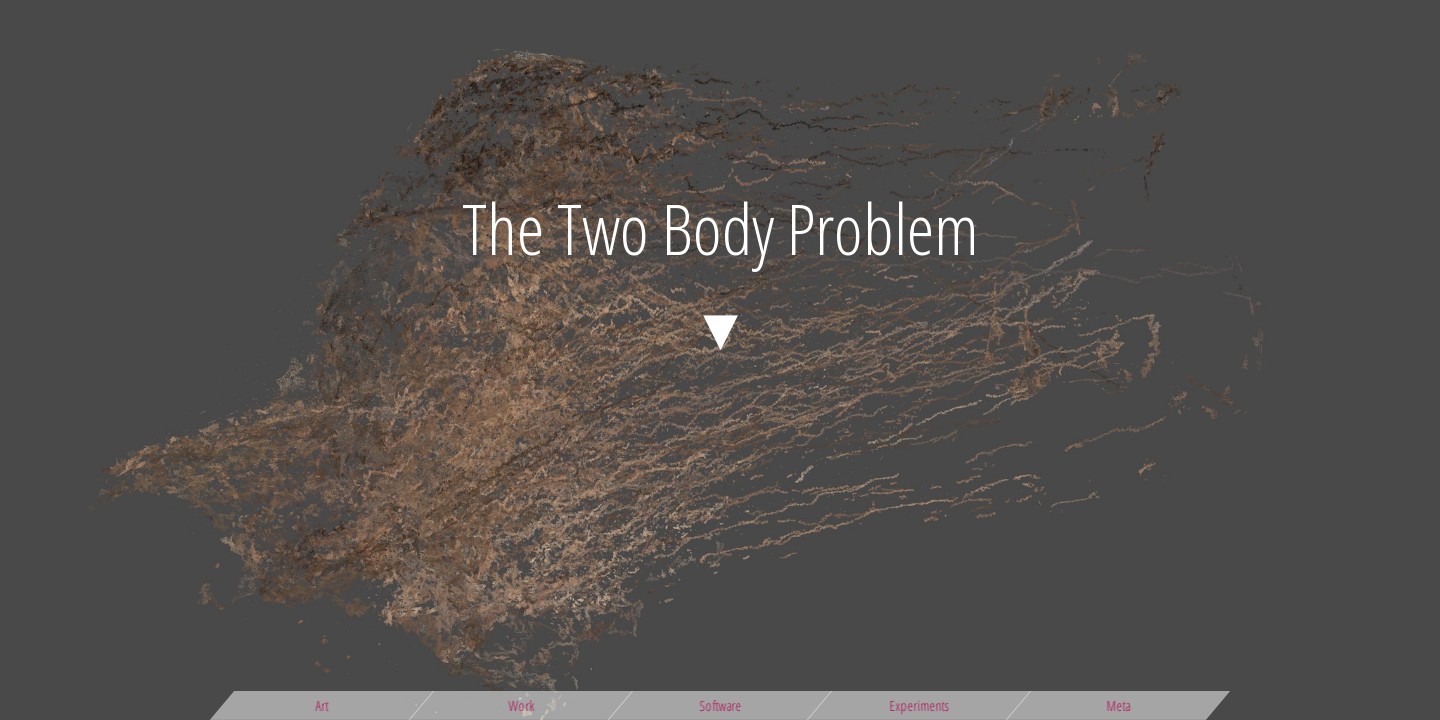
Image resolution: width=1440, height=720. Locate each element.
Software (720, 705)
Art (322, 705)
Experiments (919, 705)
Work (521, 705)
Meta (1118, 705)
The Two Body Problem (720, 228)
